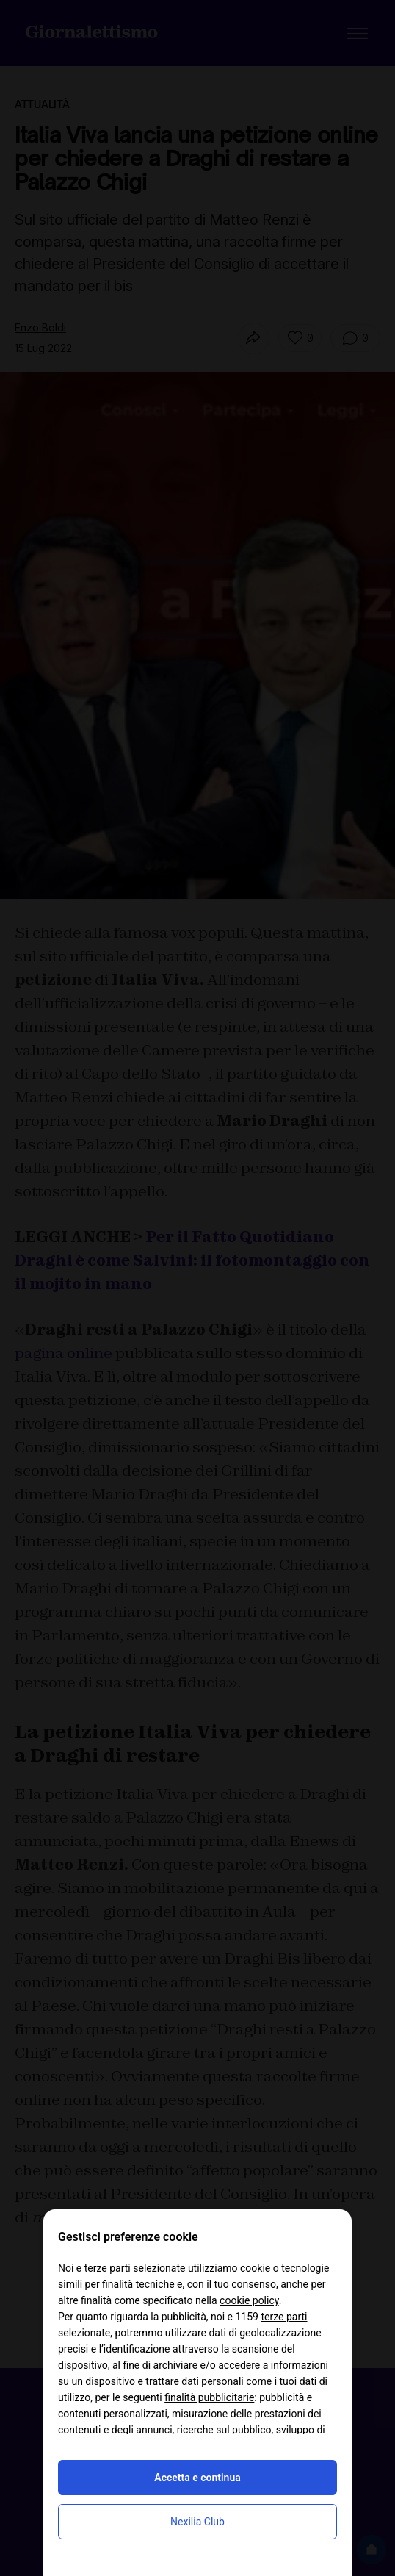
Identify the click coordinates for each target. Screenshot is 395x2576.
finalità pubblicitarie (209, 2397)
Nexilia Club (197, 2521)
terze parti (284, 2316)
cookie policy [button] (249, 2300)
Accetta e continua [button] (197, 2477)
